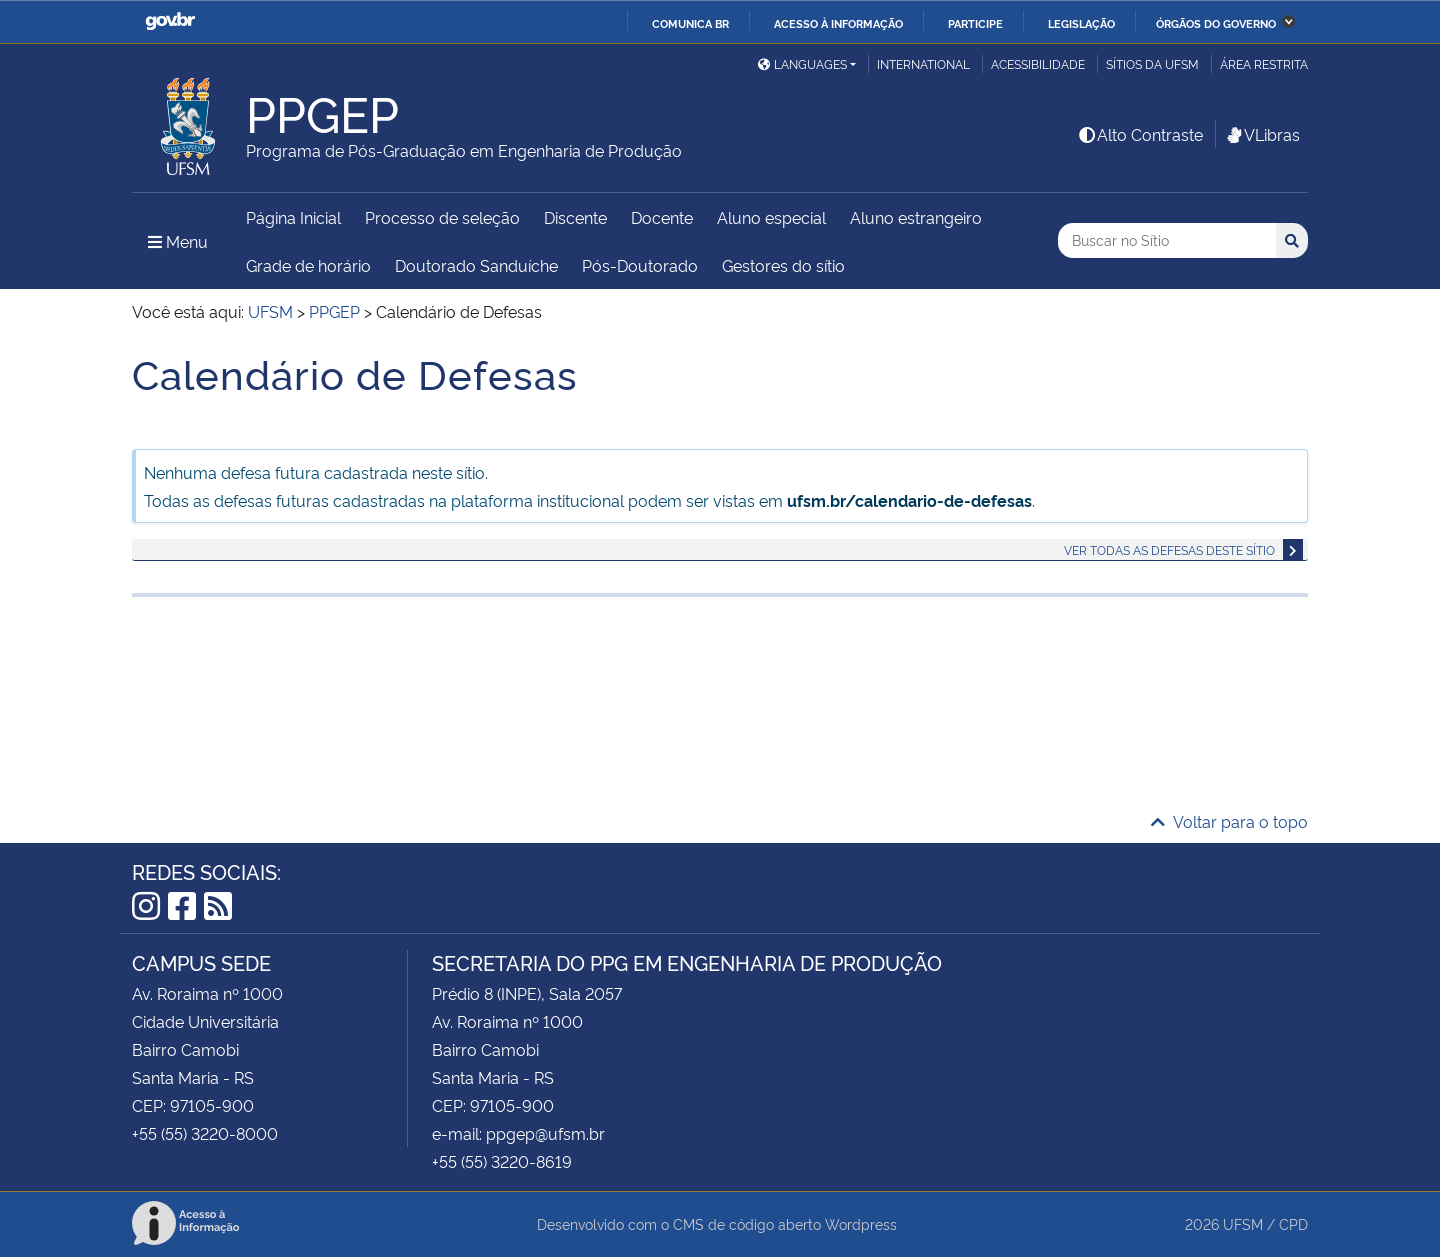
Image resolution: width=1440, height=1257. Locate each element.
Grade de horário (308, 265)
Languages (802, 63)
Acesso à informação (838, 23)
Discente (575, 217)
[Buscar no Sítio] (1167, 240)
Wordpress (861, 1223)
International (923, 63)
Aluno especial (771, 217)
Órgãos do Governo (1216, 23)
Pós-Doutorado (640, 265)
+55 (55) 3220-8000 (205, 1133)
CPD (1293, 1223)
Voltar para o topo (1229, 821)
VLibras (1262, 134)
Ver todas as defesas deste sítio (1169, 549)
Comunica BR (690, 23)
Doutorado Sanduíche (476, 265)
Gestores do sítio (783, 265)
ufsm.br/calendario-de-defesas (909, 500)
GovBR (170, 21)
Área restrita (1264, 63)
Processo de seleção (442, 217)
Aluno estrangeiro (916, 217)
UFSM (1243, 1223)
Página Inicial (293, 217)
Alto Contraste (1140, 134)
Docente (662, 217)
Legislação (1081, 23)
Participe (975, 23)
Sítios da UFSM (1152, 63)
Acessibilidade (1038, 63)
